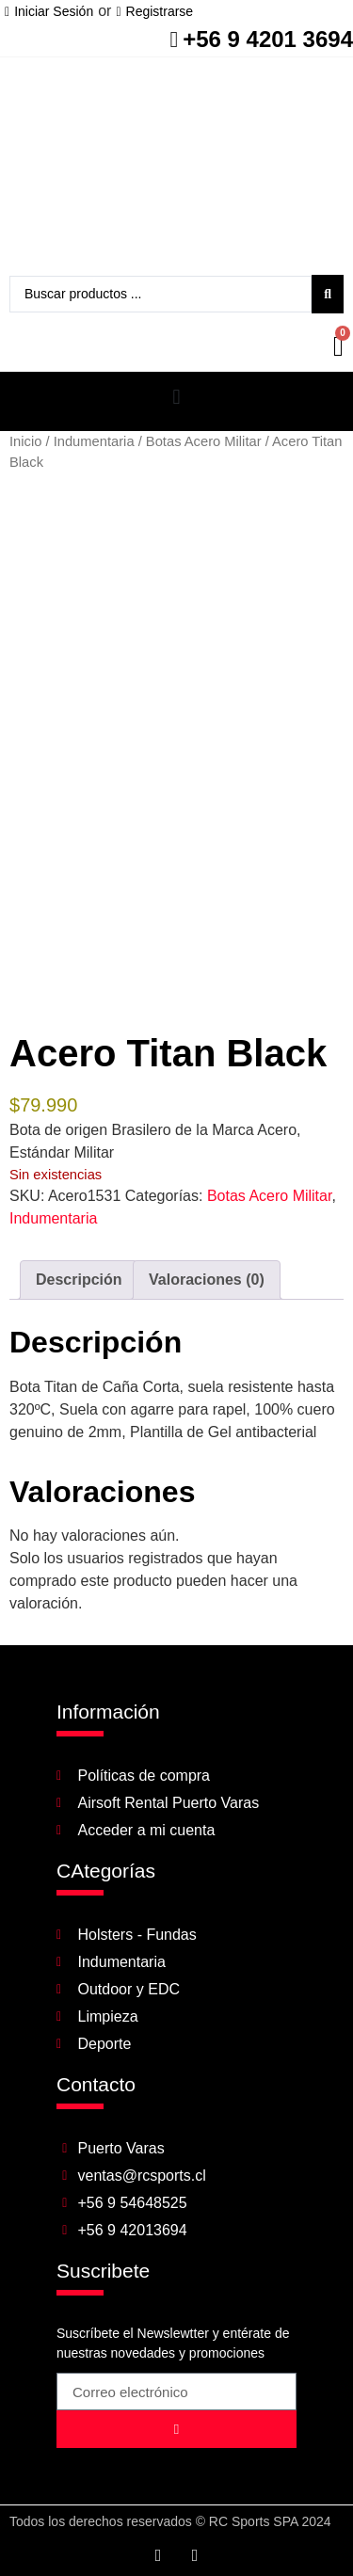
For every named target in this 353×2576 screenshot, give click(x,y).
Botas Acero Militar (204, 441)
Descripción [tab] (79, 1251)
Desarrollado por (257, 2560)
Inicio (25, 441)
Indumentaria (94, 441)
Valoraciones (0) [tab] (207, 1251)
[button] (176, 396)
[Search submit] (328, 294)
